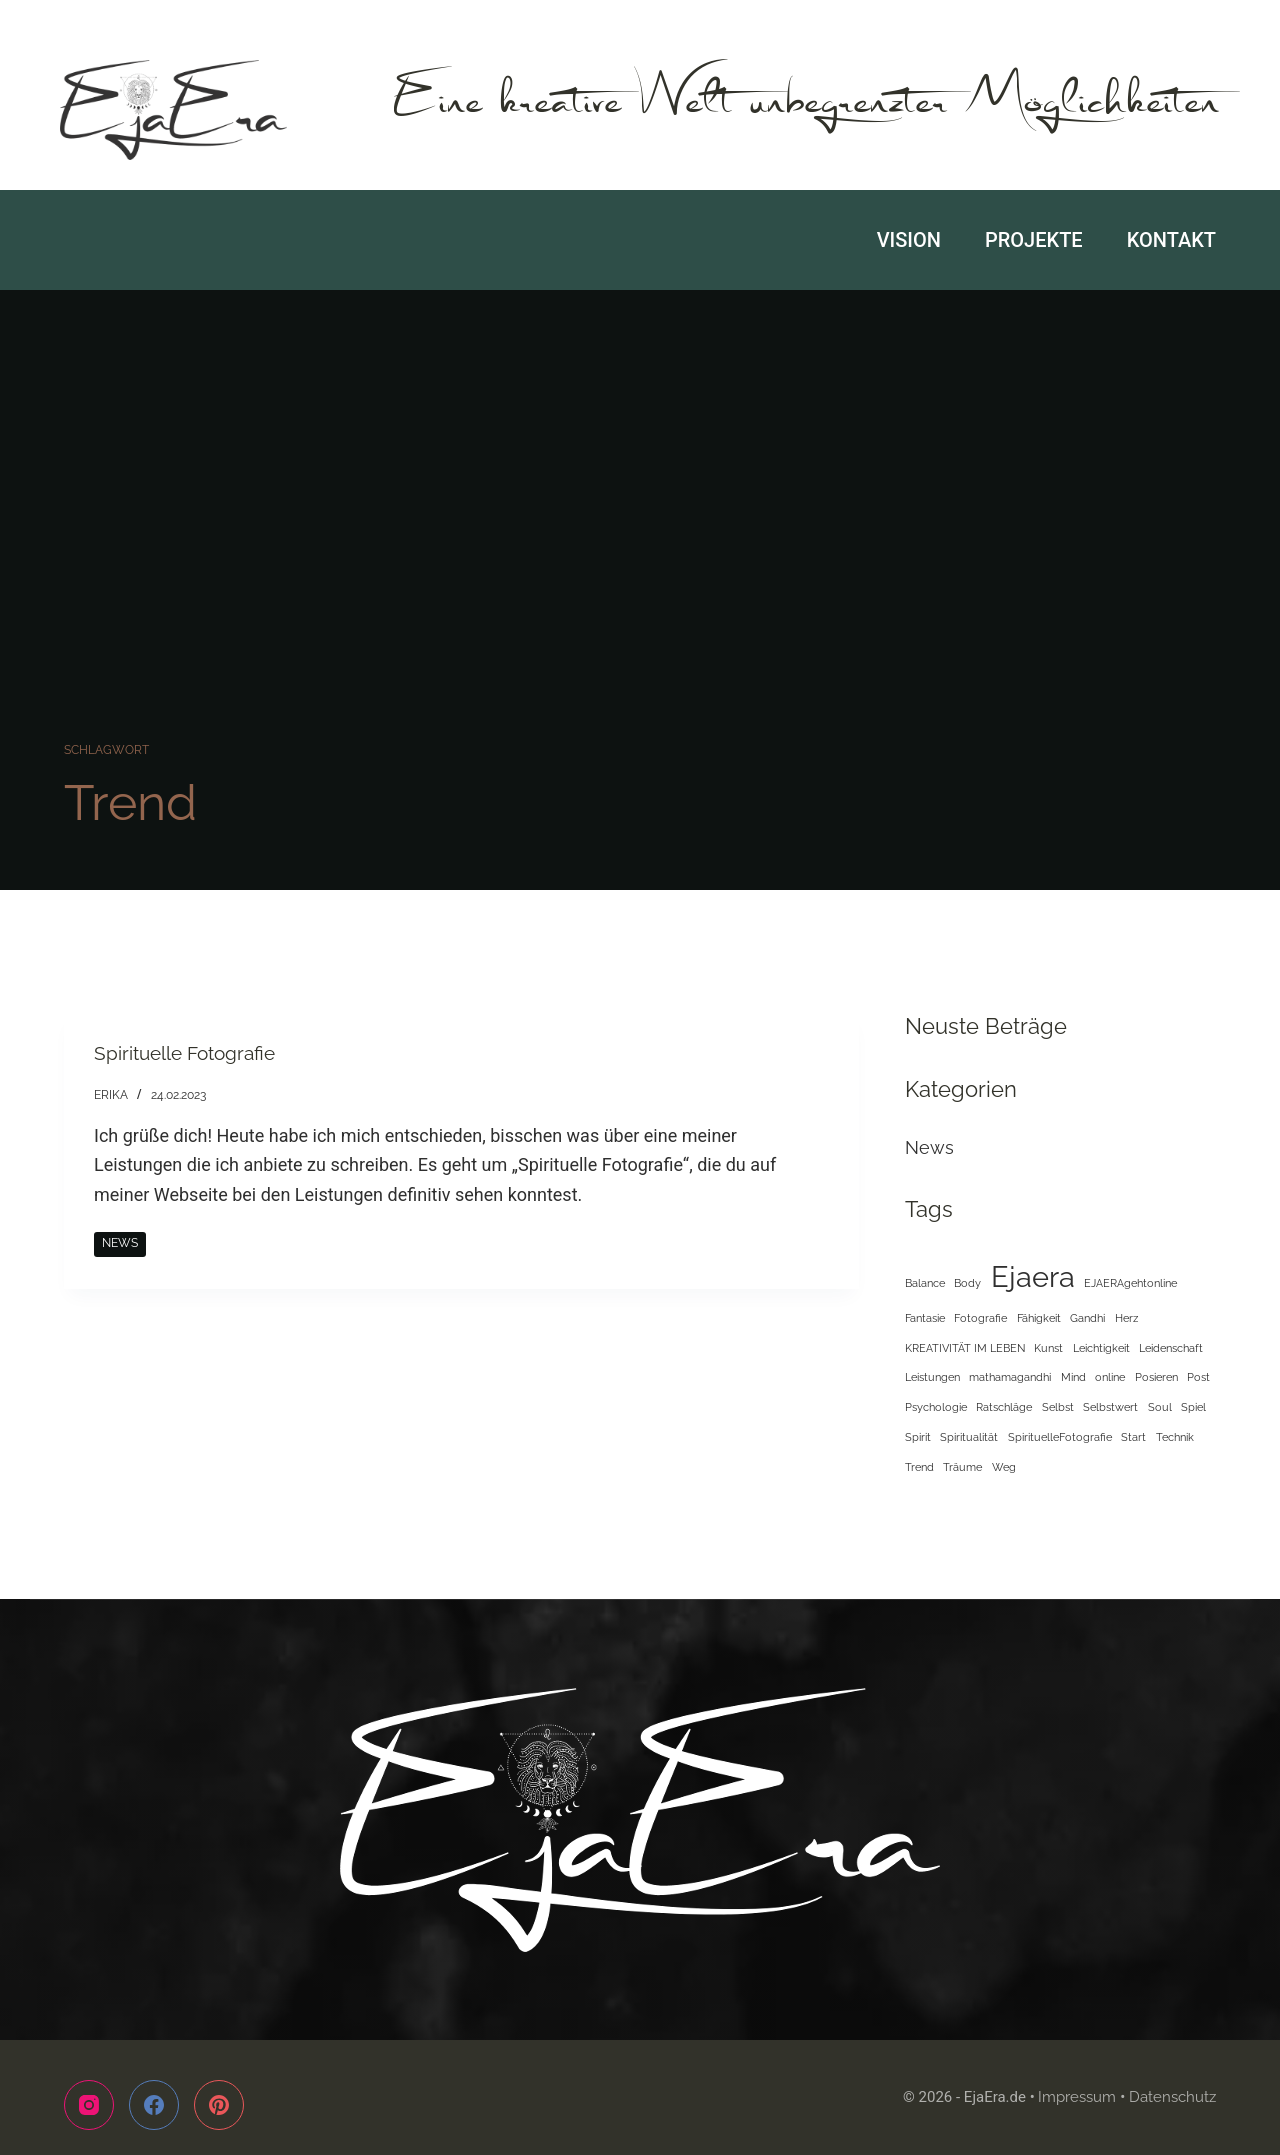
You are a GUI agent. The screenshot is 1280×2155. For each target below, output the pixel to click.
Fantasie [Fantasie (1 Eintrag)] (925, 1318)
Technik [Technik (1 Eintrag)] (1175, 1437)
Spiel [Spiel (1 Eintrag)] (1193, 1407)
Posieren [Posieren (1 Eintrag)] (1156, 1377)
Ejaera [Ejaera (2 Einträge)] (1033, 1276)
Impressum (1077, 2097)
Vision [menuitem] (909, 240)
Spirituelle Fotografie (189, 1053)
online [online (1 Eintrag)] (1110, 1377)
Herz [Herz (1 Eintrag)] (1126, 1318)
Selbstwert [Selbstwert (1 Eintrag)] (1110, 1407)
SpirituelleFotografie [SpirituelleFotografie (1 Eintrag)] (1060, 1437)
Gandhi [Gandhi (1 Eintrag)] (1087, 1318)
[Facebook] (154, 2105)
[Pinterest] (219, 2105)
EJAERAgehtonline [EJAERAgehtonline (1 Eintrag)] (1130, 1283)
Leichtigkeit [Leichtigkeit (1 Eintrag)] (1101, 1348)
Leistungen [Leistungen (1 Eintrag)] (932, 1377)
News (120, 1243)
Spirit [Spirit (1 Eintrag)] (918, 1437)
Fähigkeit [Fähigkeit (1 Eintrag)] (1039, 1318)
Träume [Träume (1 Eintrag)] (962, 1467)
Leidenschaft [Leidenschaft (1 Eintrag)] (1171, 1348)
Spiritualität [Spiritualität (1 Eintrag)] (969, 1437)
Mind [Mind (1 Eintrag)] (1073, 1377)
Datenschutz (1172, 2097)
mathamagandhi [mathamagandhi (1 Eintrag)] (1010, 1377)
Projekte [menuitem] (1034, 240)
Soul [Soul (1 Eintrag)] (1160, 1407)
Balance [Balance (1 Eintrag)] (925, 1283)
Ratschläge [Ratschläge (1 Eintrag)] (1004, 1407)
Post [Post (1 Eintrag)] (1198, 1377)
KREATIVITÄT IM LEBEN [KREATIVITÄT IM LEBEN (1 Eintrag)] (965, 1348)
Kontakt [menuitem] (1171, 240)
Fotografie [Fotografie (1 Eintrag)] (980, 1318)
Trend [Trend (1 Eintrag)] (919, 1467)
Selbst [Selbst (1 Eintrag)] (1058, 1407)
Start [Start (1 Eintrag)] (1133, 1437)
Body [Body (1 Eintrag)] (967, 1283)
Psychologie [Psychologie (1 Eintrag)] (936, 1407)
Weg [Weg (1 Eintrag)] (1004, 1467)
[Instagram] (89, 2105)
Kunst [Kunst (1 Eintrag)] (1048, 1348)
